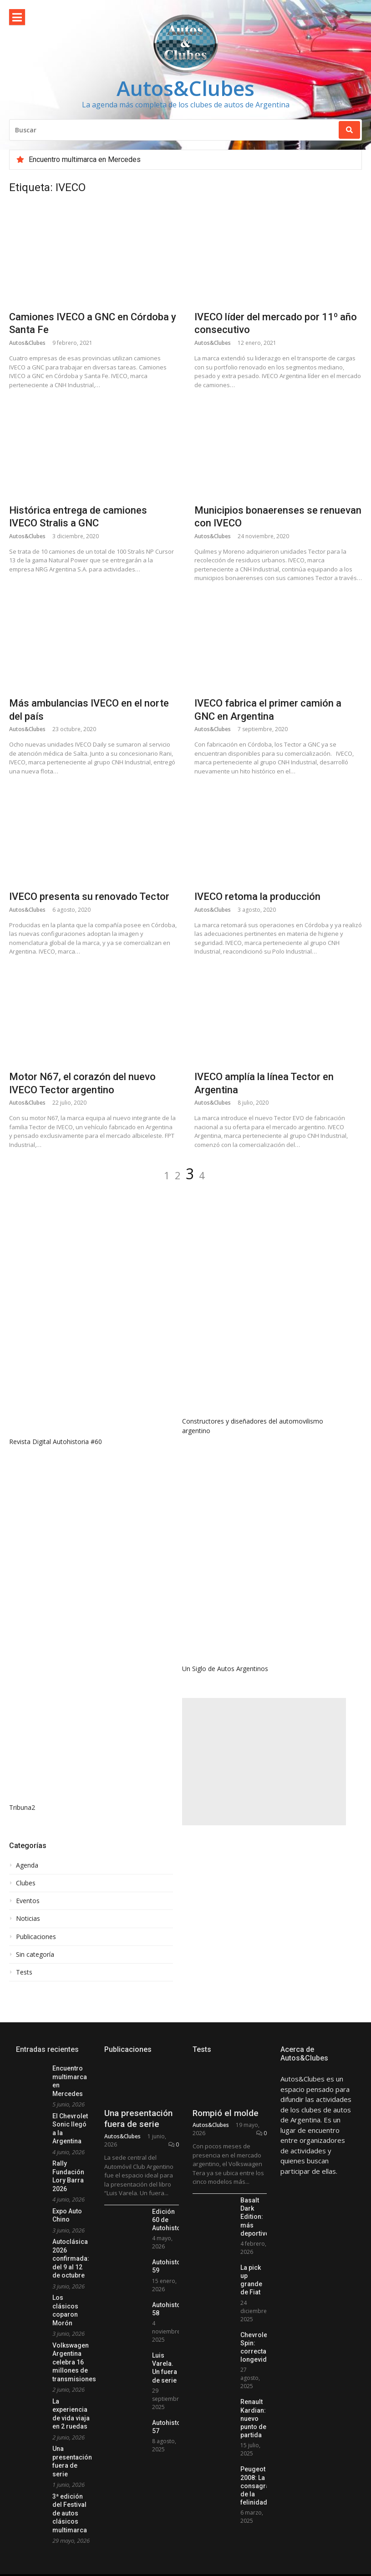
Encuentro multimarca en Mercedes (85, 159)
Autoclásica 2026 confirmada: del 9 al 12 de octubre (70, 2258)
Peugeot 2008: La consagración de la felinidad (261, 2523)
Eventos (28, 1901)
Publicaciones (36, 1937)
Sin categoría (35, 1954)
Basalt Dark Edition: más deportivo (254, 2254)
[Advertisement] (264, 1761)
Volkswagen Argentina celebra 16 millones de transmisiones (74, 2362)
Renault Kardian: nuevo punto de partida (253, 2455)
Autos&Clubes (185, 88)
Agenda (27, 1865)
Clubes (26, 1883)
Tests (24, 1972)
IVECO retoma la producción (257, 896)
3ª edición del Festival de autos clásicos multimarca (69, 2513)
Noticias (28, 1918)
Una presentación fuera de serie (138, 2156)
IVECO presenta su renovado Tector (89, 896)
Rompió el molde (226, 2150)
